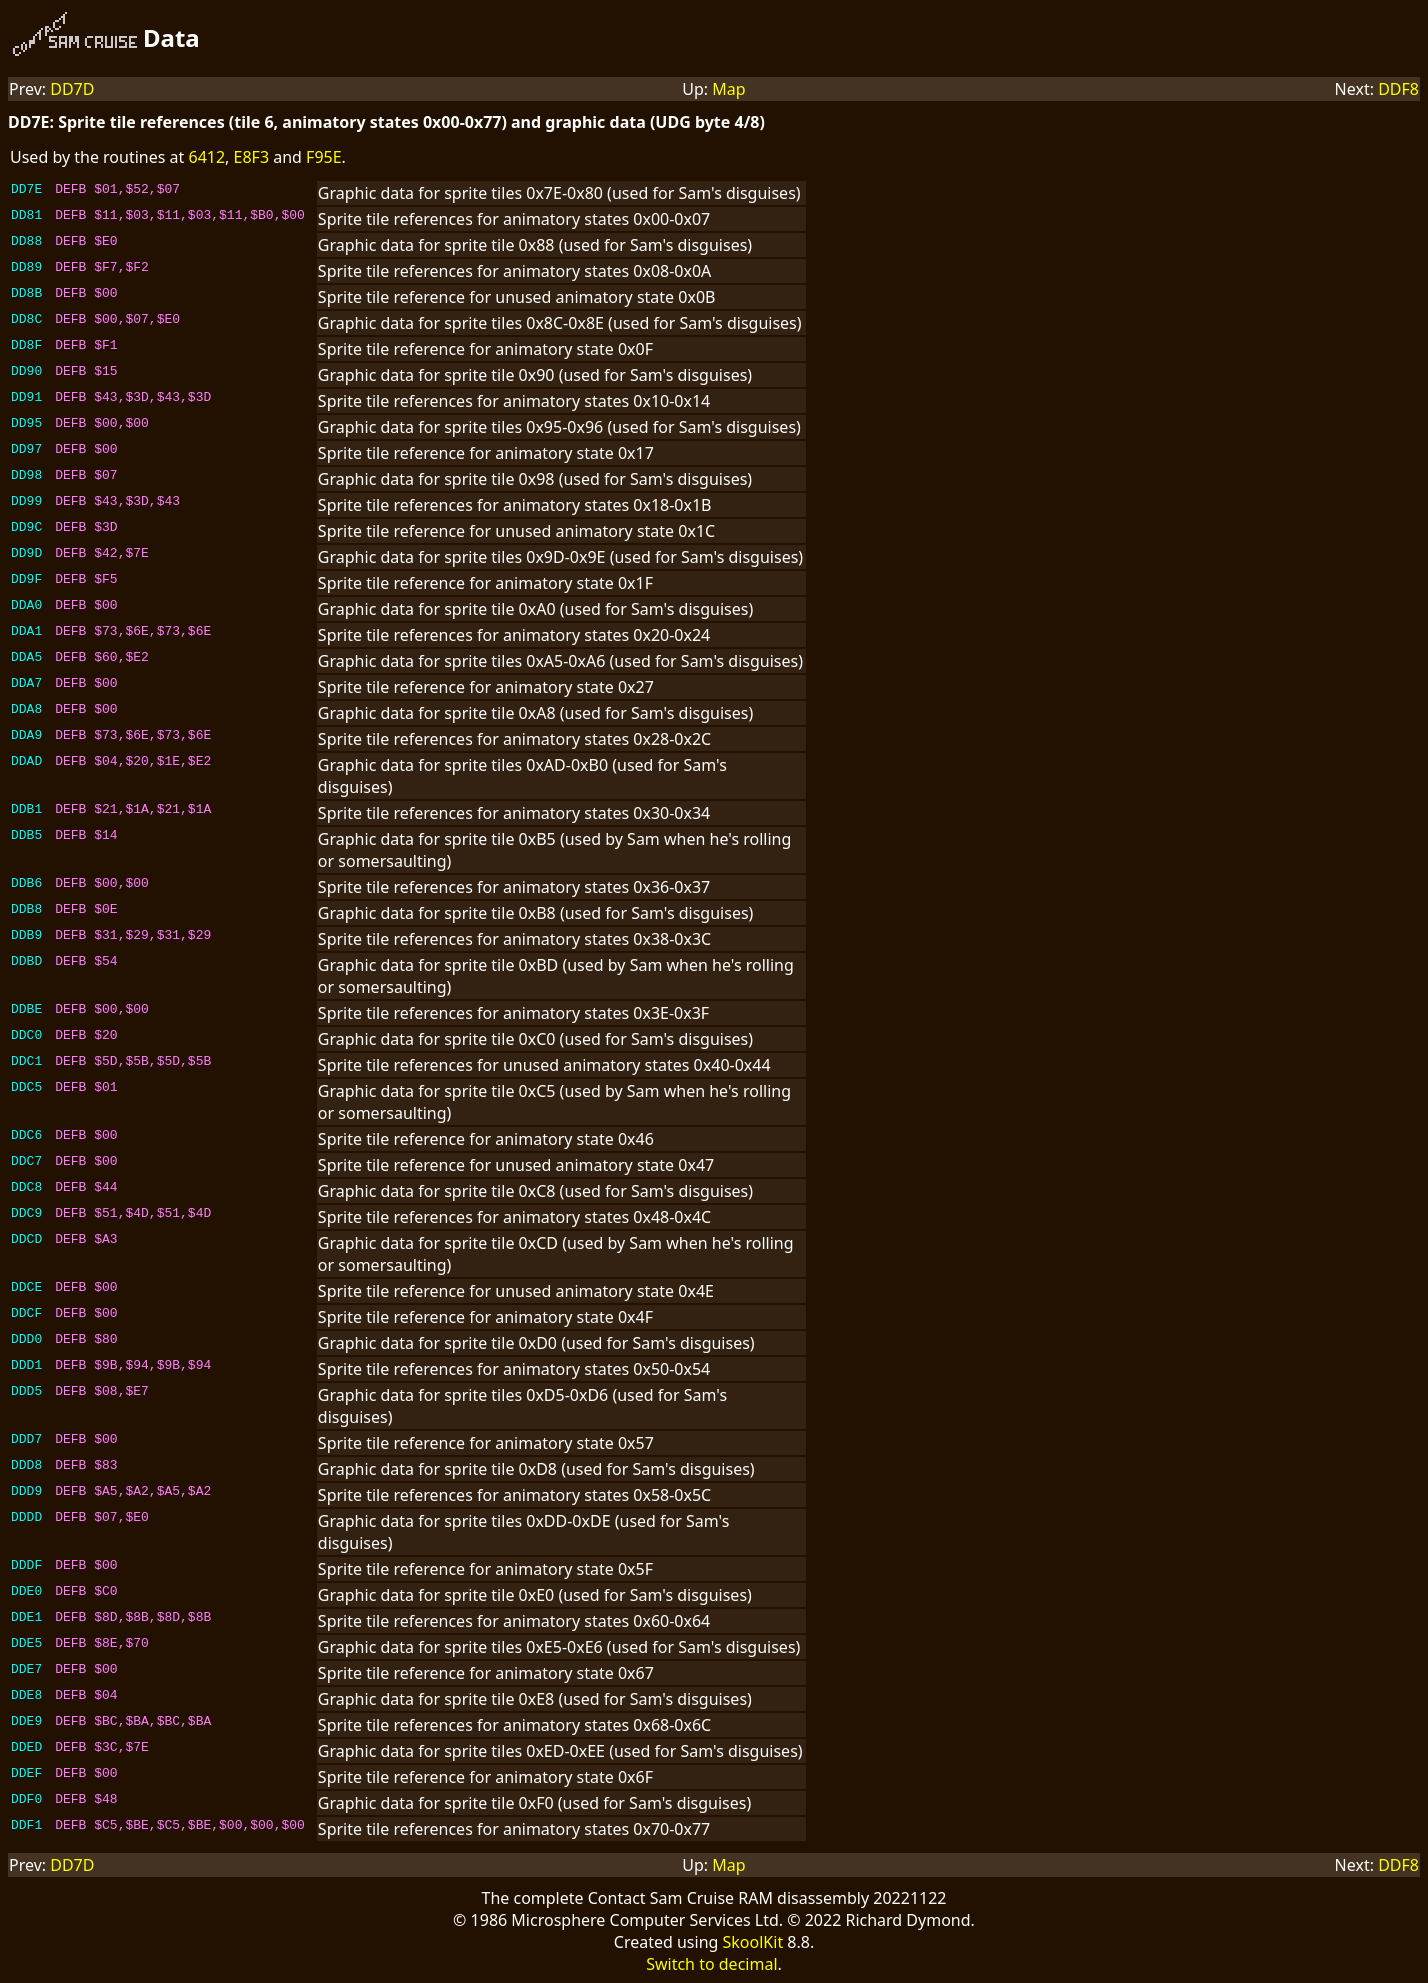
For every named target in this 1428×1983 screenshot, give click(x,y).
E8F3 (252, 157)
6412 (206, 157)
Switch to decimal (711, 1964)
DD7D (72, 89)
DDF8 (1398, 89)
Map (728, 89)
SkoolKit (753, 1942)
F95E (324, 157)
